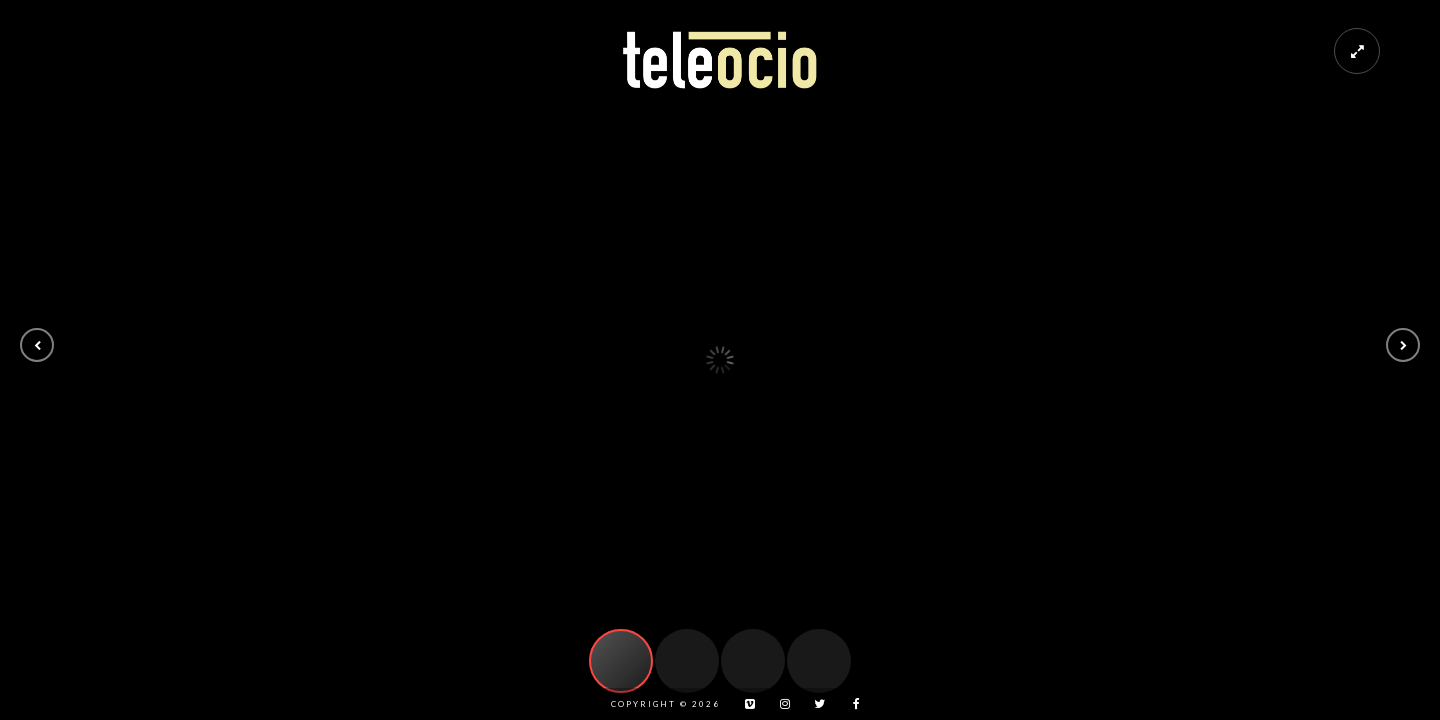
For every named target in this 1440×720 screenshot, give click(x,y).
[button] (37, 345)
